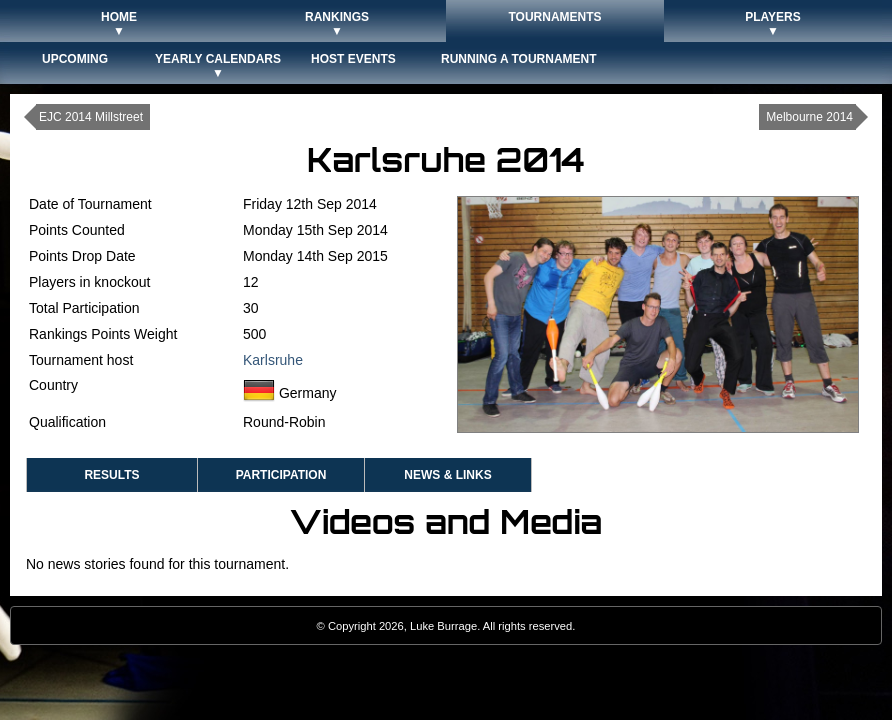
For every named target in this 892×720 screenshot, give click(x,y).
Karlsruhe (273, 360)
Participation (281, 475)
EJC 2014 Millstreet (91, 117)
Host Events (353, 59)
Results (111, 475)
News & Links (447, 475)
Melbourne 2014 (809, 117)
